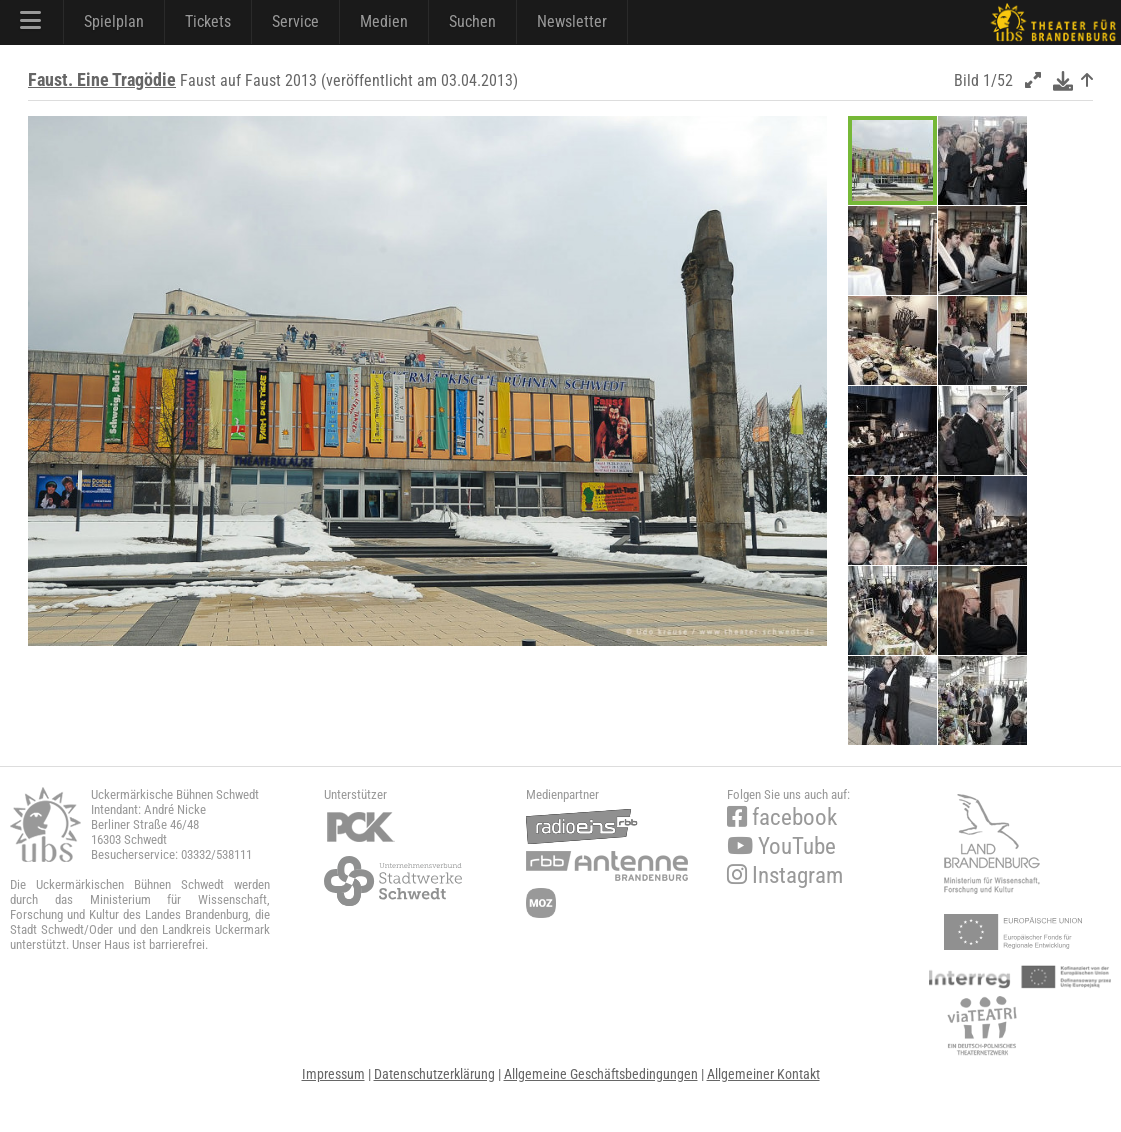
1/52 (998, 80)
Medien (384, 21)
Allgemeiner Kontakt (763, 1074)
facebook (782, 817)
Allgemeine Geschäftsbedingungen (601, 1074)
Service (295, 21)
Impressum (333, 1074)
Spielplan (114, 21)
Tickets (208, 21)
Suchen (472, 21)
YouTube (781, 846)
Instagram (785, 875)
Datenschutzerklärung (434, 1074)
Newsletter (572, 21)
